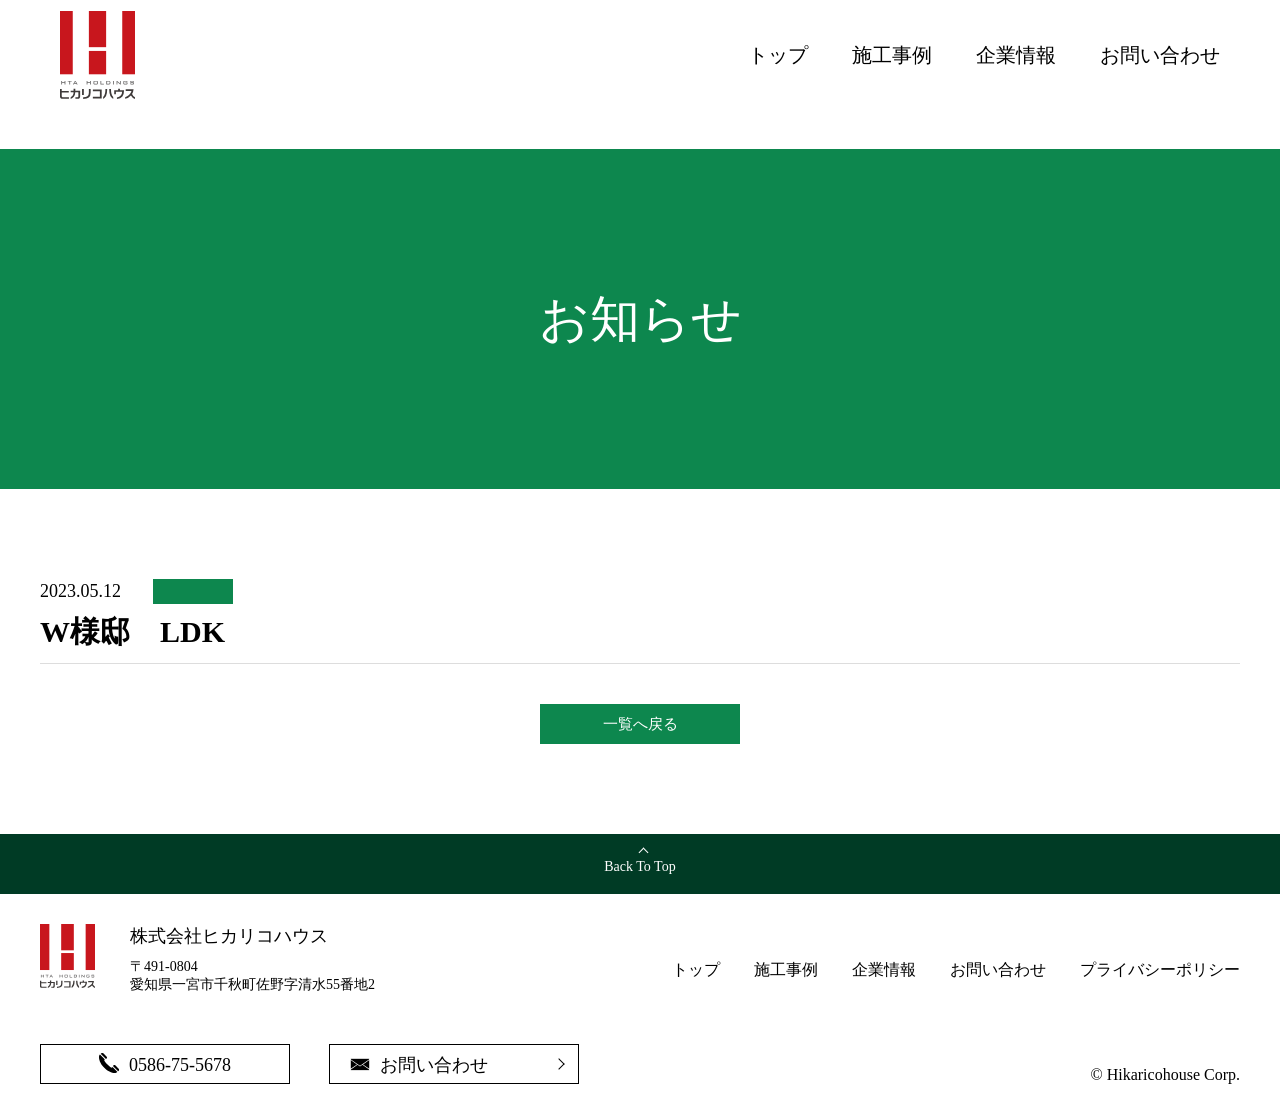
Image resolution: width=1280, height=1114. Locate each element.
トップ (778, 55)
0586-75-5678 (165, 1064)
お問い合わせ (1160, 55)
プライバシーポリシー (1160, 969)
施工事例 (892, 55)
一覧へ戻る (640, 724)
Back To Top (639, 866)
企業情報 (1016, 55)
